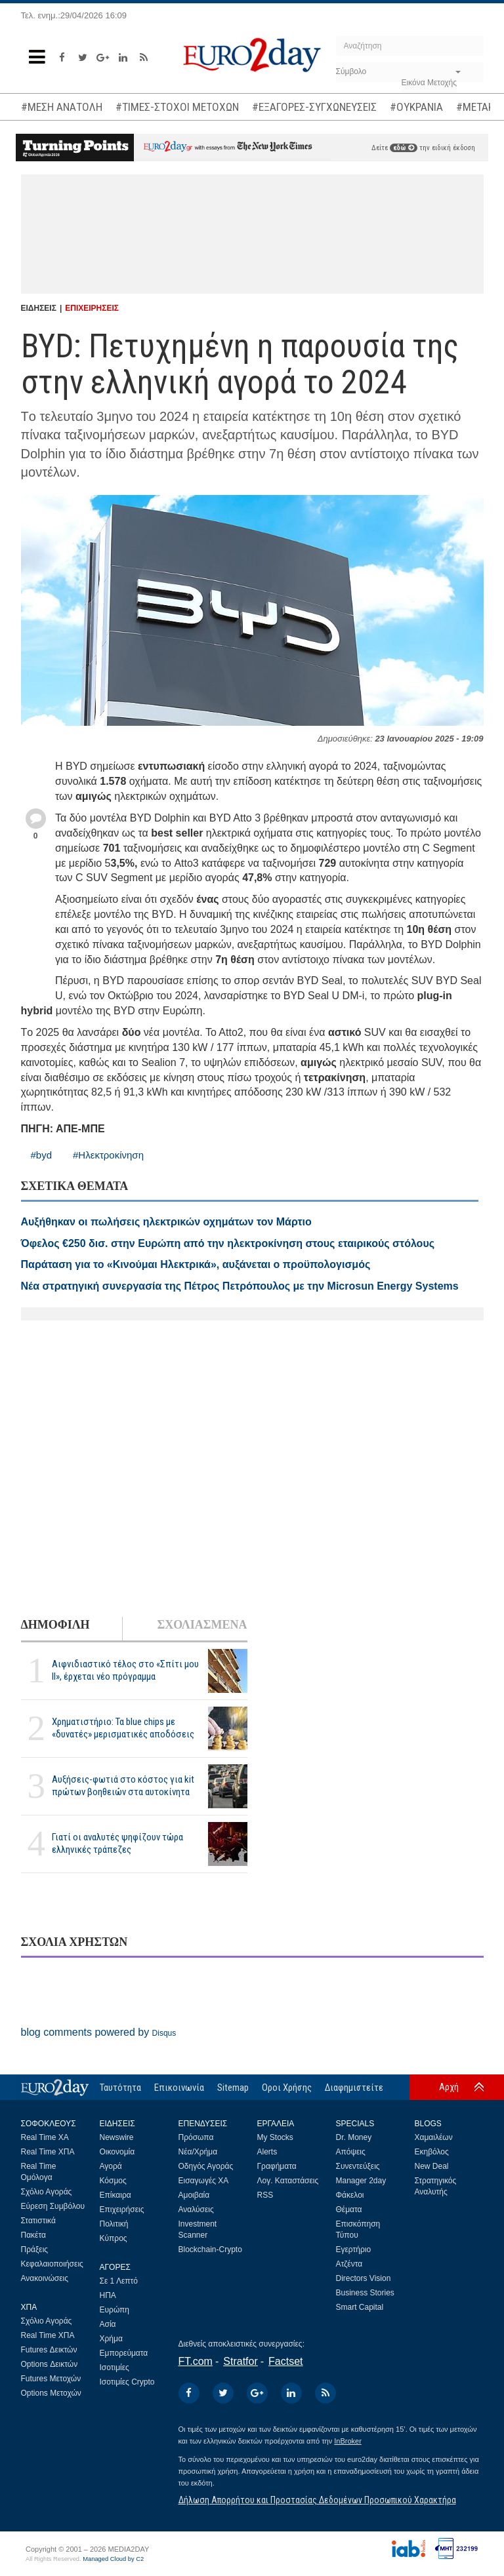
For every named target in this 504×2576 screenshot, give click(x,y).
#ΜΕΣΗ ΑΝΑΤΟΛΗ (61, 106)
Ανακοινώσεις (45, 2278)
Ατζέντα (349, 2264)
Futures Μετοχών (51, 2378)
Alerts (267, 2151)
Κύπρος (113, 2238)
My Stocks (275, 2137)
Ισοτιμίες (114, 2367)
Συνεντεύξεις (358, 2166)
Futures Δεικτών (49, 2349)
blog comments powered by (99, 2032)
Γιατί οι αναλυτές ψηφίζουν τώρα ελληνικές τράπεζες (117, 1843)
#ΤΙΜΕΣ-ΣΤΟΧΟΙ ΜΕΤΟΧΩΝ (177, 106)
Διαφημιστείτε (354, 2087)
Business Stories (365, 2292)
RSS (265, 2195)
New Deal (432, 2166)
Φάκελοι (350, 2195)
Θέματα (349, 2209)
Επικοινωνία (179, 2087)
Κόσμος (113, 2180)
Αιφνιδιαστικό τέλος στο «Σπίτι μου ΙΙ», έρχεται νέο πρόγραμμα (125, 1670)
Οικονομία (117, 2151)
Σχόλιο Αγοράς (46, 2191)
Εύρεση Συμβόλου (53, 2206)
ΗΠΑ (108, 2295)
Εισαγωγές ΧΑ (203, 2180)
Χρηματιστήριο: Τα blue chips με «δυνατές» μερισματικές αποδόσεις (123, 1728)
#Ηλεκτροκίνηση (108, 1154)
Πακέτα (33, 2235)
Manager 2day (361, 2180)
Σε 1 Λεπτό (119, 2281)
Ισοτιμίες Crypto (127, 2382)
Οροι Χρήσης (287, 2087)
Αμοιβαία (194, 2195)
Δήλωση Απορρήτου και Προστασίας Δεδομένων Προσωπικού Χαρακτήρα (317, 2500)
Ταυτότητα (120, 2087)
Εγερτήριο (353, 2249)
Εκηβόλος (432, 2151)
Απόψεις (351, 2151)
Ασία (108, 2324)
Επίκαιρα (115, 2195)
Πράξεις (35, 2249)
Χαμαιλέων (434, 2137)
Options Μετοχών (51, 2393)
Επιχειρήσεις (122, 2209)
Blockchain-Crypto (210, 2249)
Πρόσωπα (196, 2137)
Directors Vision (363, 2278)
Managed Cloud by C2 (113, 2559)
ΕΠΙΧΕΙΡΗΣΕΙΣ (92, 308)
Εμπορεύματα (124, 2353)
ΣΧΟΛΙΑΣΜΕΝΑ (202, 1624)
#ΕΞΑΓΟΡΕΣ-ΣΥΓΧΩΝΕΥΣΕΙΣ (314, 106)
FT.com (195, 2361)
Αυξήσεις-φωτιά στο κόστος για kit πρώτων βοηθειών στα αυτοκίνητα (123, 1785)
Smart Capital (360, 2307)
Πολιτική (114, 2224)
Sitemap (233, 2087)
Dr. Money (354, 2137)
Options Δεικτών (49, 2364)
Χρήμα (111, 2338)
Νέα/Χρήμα (198, 2151)
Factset (285, 2361)
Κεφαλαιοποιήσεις (52, 2264)
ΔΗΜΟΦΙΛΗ (55, 1624)
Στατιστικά (38, 2220)
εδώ (403, 148)
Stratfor (240, 2361)
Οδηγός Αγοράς (206, 2166)
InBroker (348, 2441)
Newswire (117, 2137)
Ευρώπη (115, 2309)
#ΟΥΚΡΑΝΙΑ (416, 106)
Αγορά (111, 2166)
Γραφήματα (277, 2166)
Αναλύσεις (196, 2209)
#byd (41, 1154)
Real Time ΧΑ (45, 2137)
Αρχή (449, 2087)
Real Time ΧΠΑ (48, 2151)
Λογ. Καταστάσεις (288, 2180)
